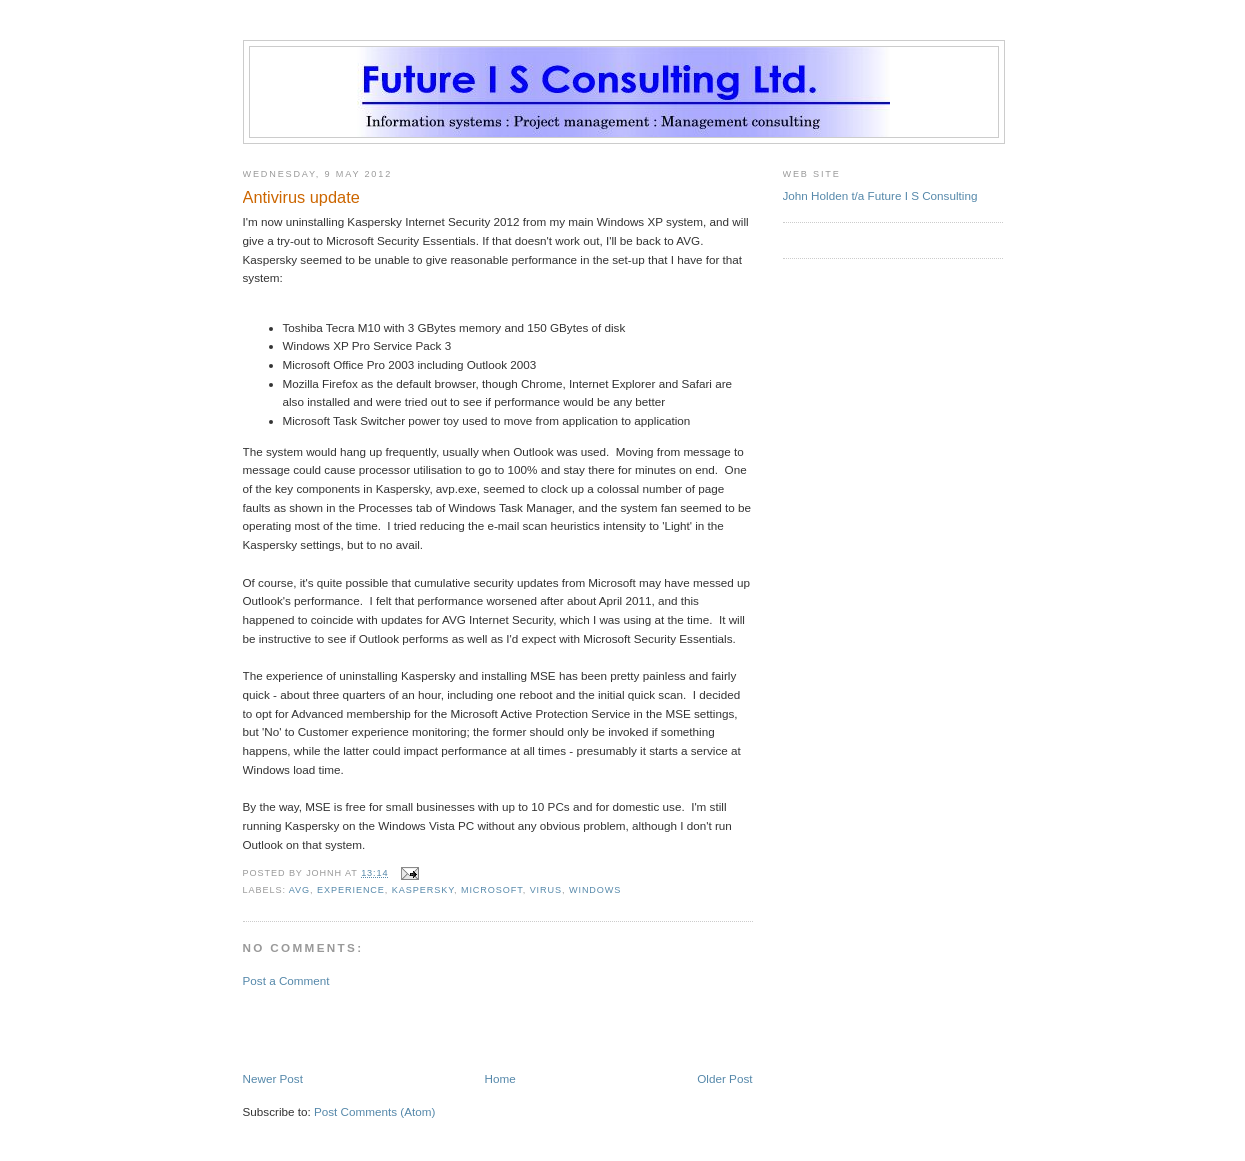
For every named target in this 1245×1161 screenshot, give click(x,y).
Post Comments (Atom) (374, 1111)
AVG (299, 890)
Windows (595, 890)
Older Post (724, 1078)
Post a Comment (286, 980)
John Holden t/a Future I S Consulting (880, 195)
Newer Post (273, 1078)
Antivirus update (301, 197)
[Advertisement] (360, 1028)
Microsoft (492, 890)
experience (351, 890)
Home (500, 1078)
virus (546, 890)
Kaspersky (423, 890)
